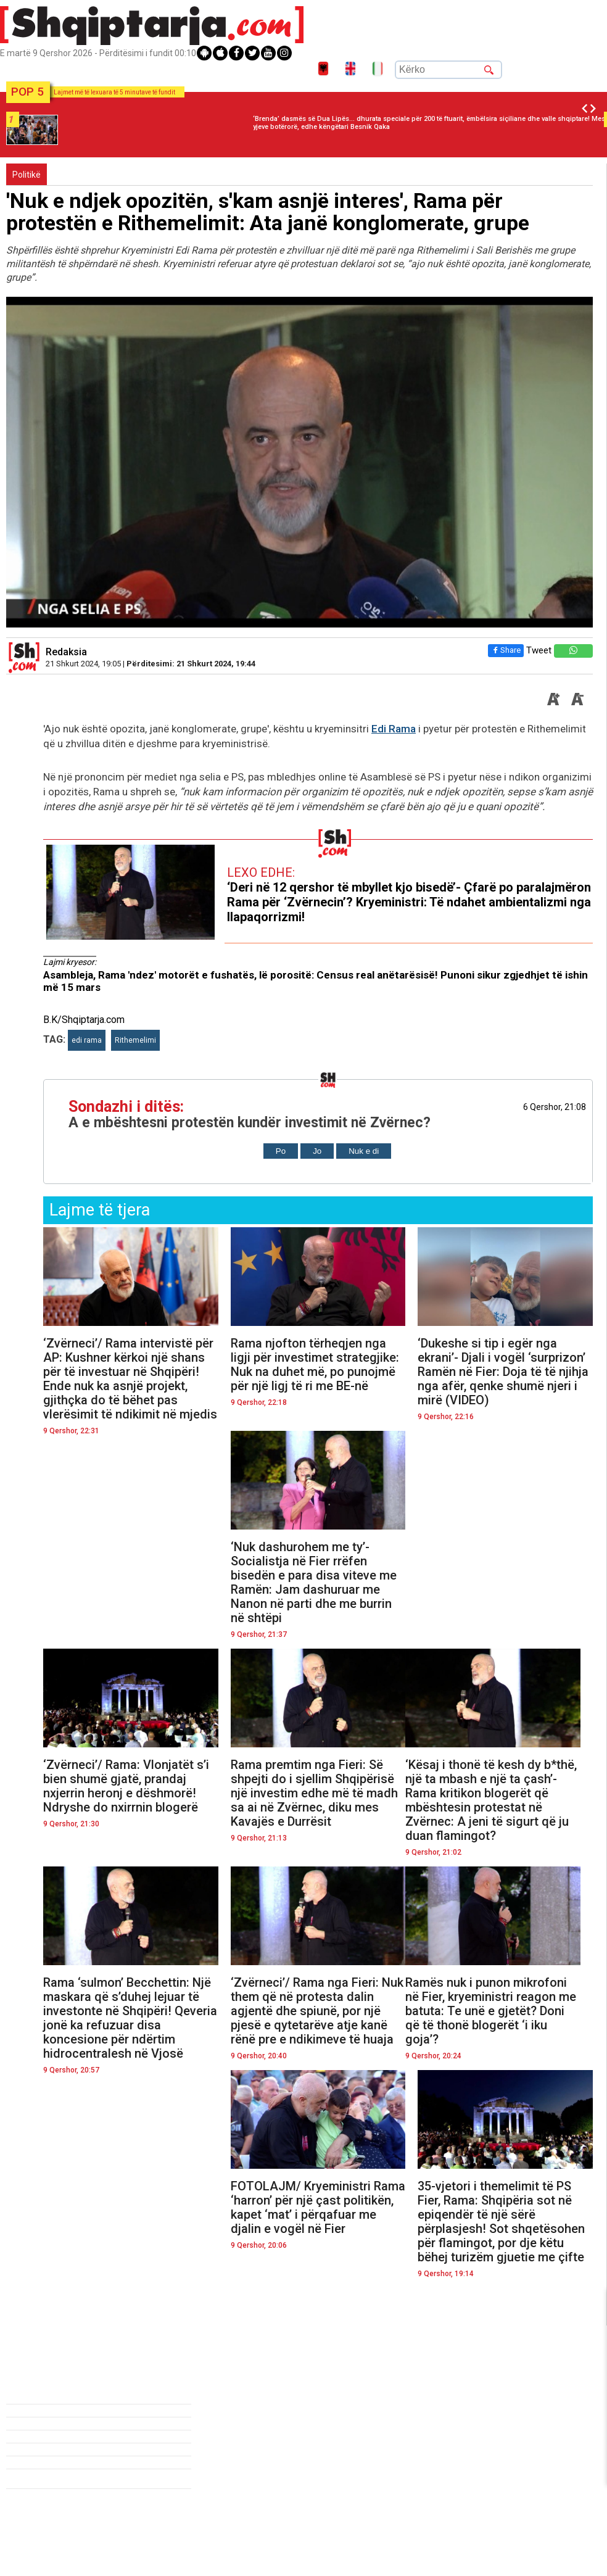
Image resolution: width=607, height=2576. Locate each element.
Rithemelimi (135, 1040)
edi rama (87, 1040)
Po (281, 1151)
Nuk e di (364, 1151)
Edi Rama (393, 729)
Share (503, 650)
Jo (317, 1151)
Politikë (26, 175)
